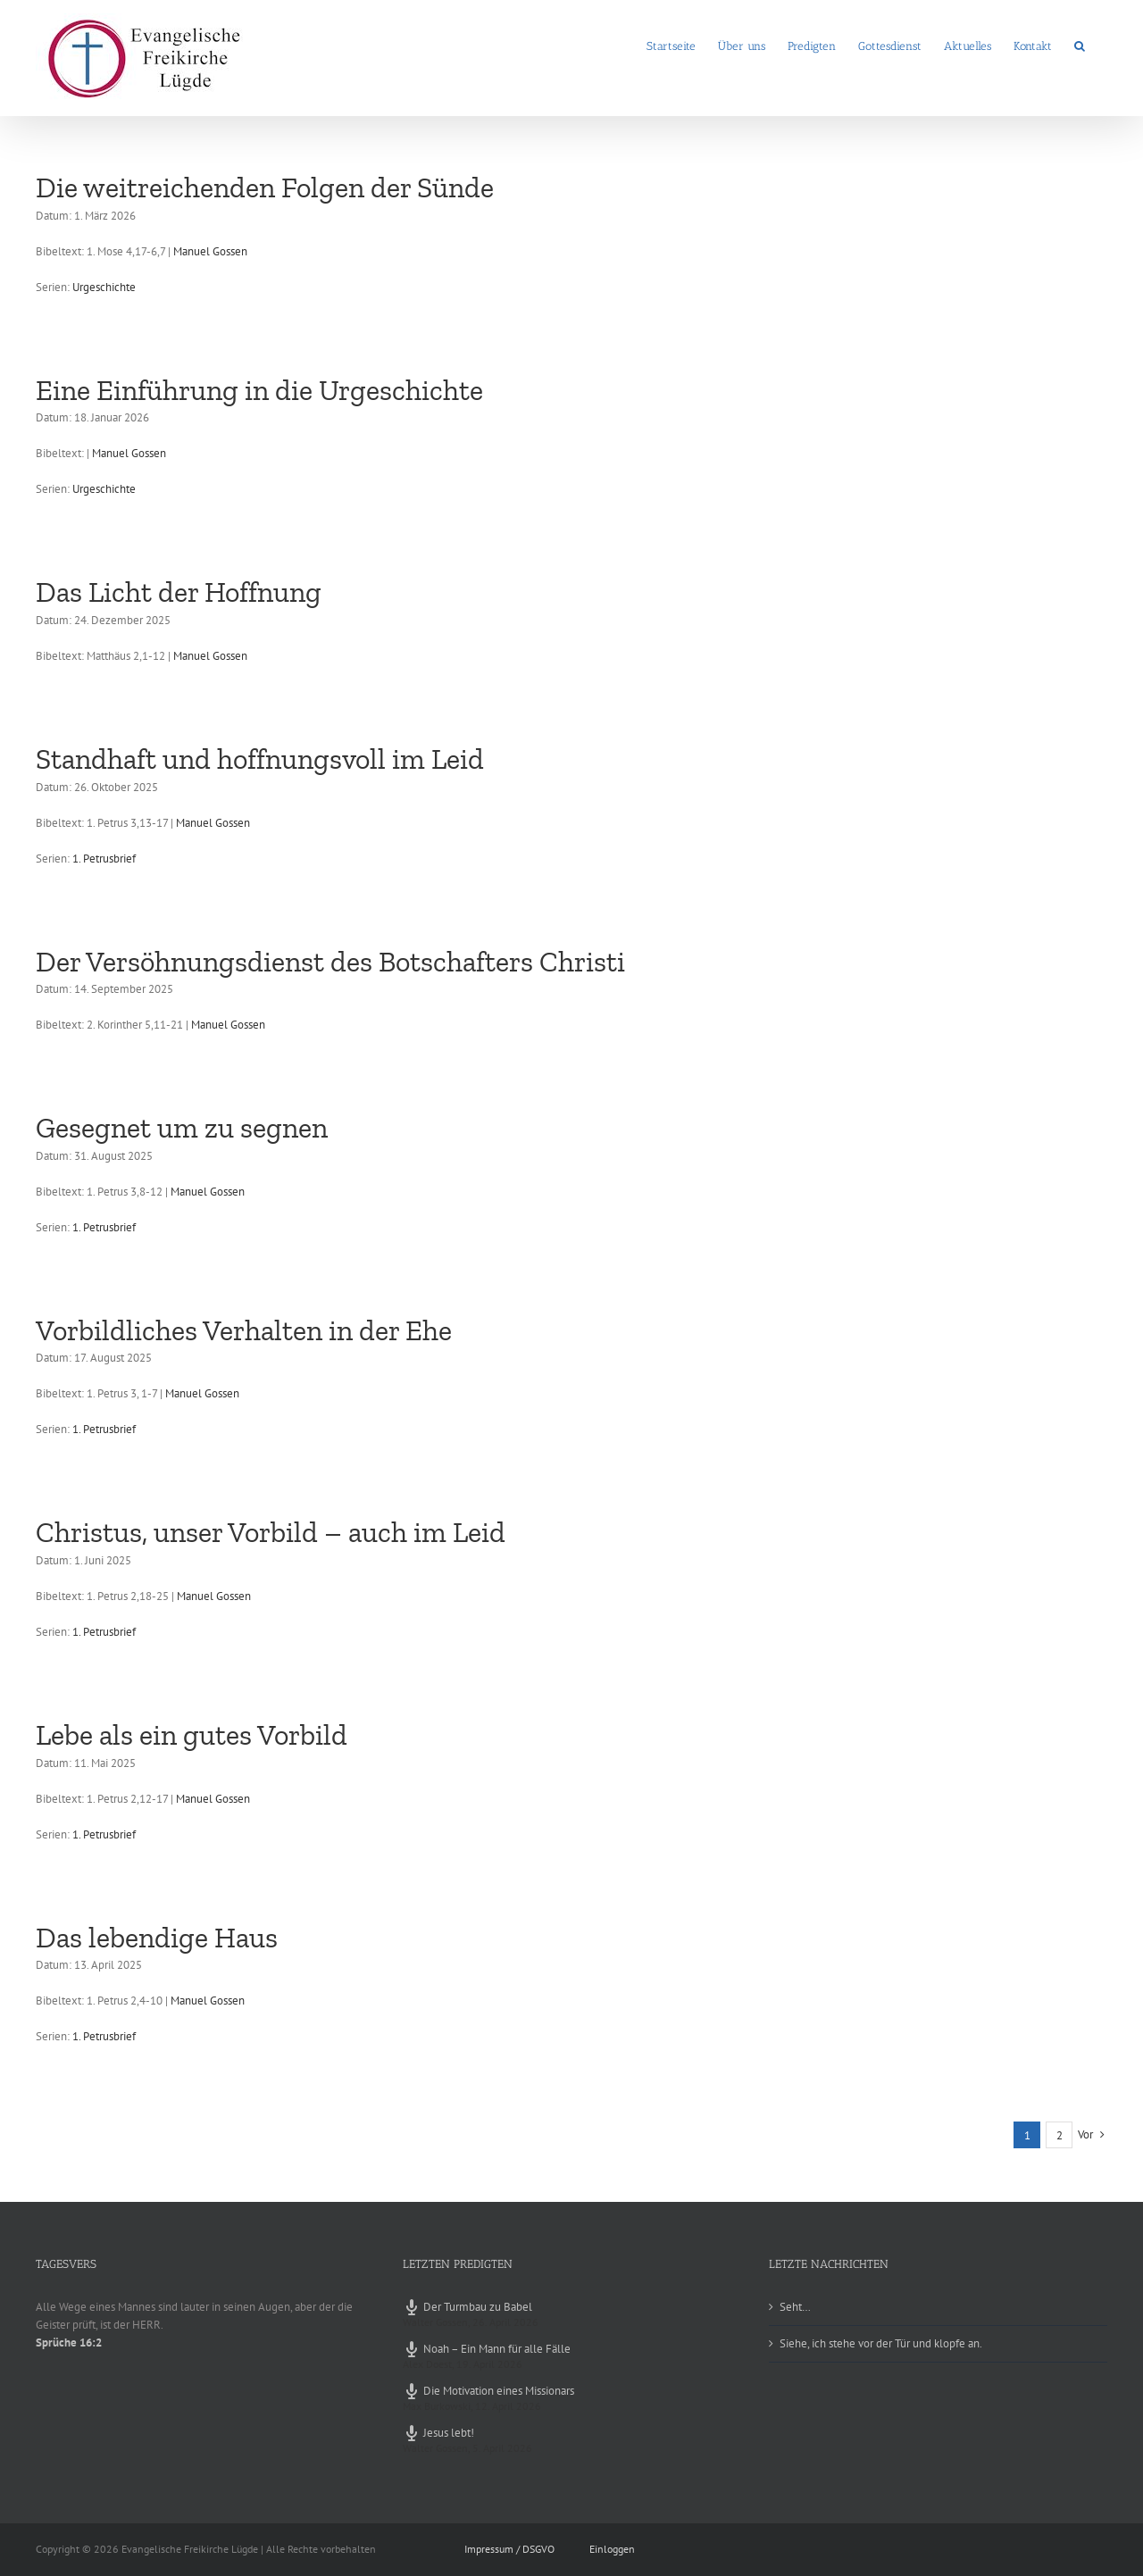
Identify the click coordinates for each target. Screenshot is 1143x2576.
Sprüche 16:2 (69, 2342)
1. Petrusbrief (104, 858)
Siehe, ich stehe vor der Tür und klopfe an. (881, 2343)
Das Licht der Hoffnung (178, 592)
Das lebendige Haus (157, 1938)
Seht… (795, 2306)
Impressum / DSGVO (509, 2548)
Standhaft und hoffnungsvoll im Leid (260, 759)
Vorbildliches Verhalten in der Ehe (244, 1330)
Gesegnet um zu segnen (182, 1128)
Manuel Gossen (210, 251)
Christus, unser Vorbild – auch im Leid (270, 1532)
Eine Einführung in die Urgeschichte (259, 390)
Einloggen (612, 2548)
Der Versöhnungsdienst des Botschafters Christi (330, 962)
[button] (1079, 44)
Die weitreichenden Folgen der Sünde (265, 187)
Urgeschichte (104, 287)
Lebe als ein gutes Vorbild (191, 1735)
